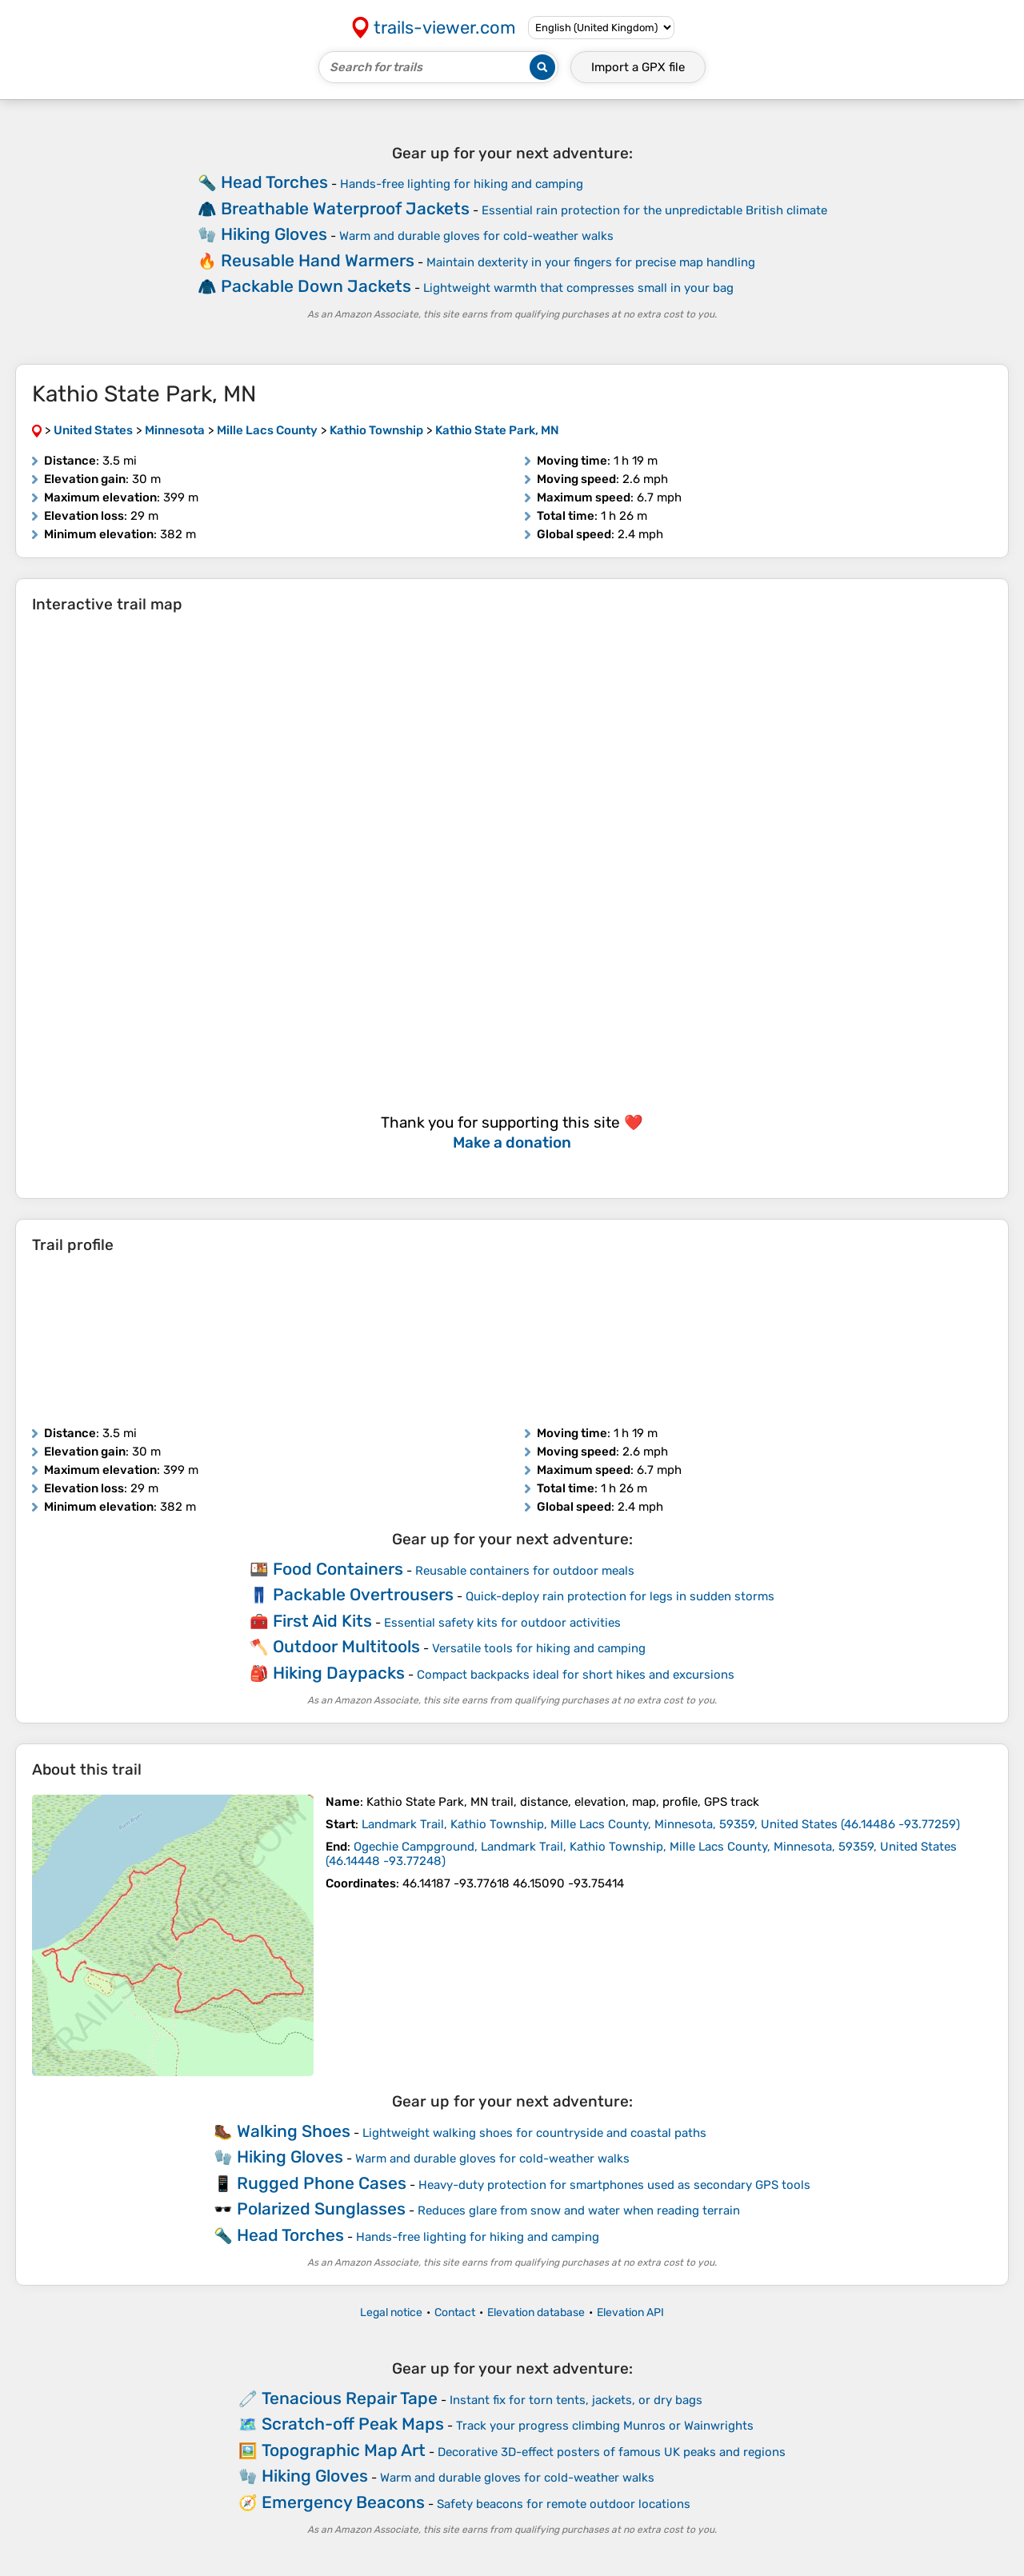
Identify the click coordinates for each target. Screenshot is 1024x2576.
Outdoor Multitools (346, 1646)
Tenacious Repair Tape (350, 2398)
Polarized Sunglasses (321, 2209)
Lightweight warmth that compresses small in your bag (578, 288)
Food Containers (338, 1569)
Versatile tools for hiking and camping (539, 1648)
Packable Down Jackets (316, 286)
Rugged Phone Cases (321, 2183)
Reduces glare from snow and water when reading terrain (579, 2210)
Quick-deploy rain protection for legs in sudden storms (620, 1596)
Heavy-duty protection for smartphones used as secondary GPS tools (614, 2185)
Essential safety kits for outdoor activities (502, 1622)
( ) (661, 1824)
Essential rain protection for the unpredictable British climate (654, 210)
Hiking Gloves (274, 234)
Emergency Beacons (343, 2502)
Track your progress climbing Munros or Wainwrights (605, 2425)
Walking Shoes (293, 2131)
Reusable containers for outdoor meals (524, 1571)
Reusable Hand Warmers (317, 260)
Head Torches (274, 182)
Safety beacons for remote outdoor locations (563, 2504)
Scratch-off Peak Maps (353, 2424)
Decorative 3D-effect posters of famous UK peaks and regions (612, 2452)
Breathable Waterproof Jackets (345, 208)
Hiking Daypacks (339, 1673)
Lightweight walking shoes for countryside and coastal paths (534, 2133)
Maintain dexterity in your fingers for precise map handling (590, 262)
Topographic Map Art (344, 2450)
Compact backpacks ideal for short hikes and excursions (575, 1674)
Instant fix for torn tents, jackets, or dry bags (576, 2400)
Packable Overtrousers (363, 1594)
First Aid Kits (322, 1621)
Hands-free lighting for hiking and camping (461, 184)
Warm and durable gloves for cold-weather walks (476, 236)
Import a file (638, 67)
